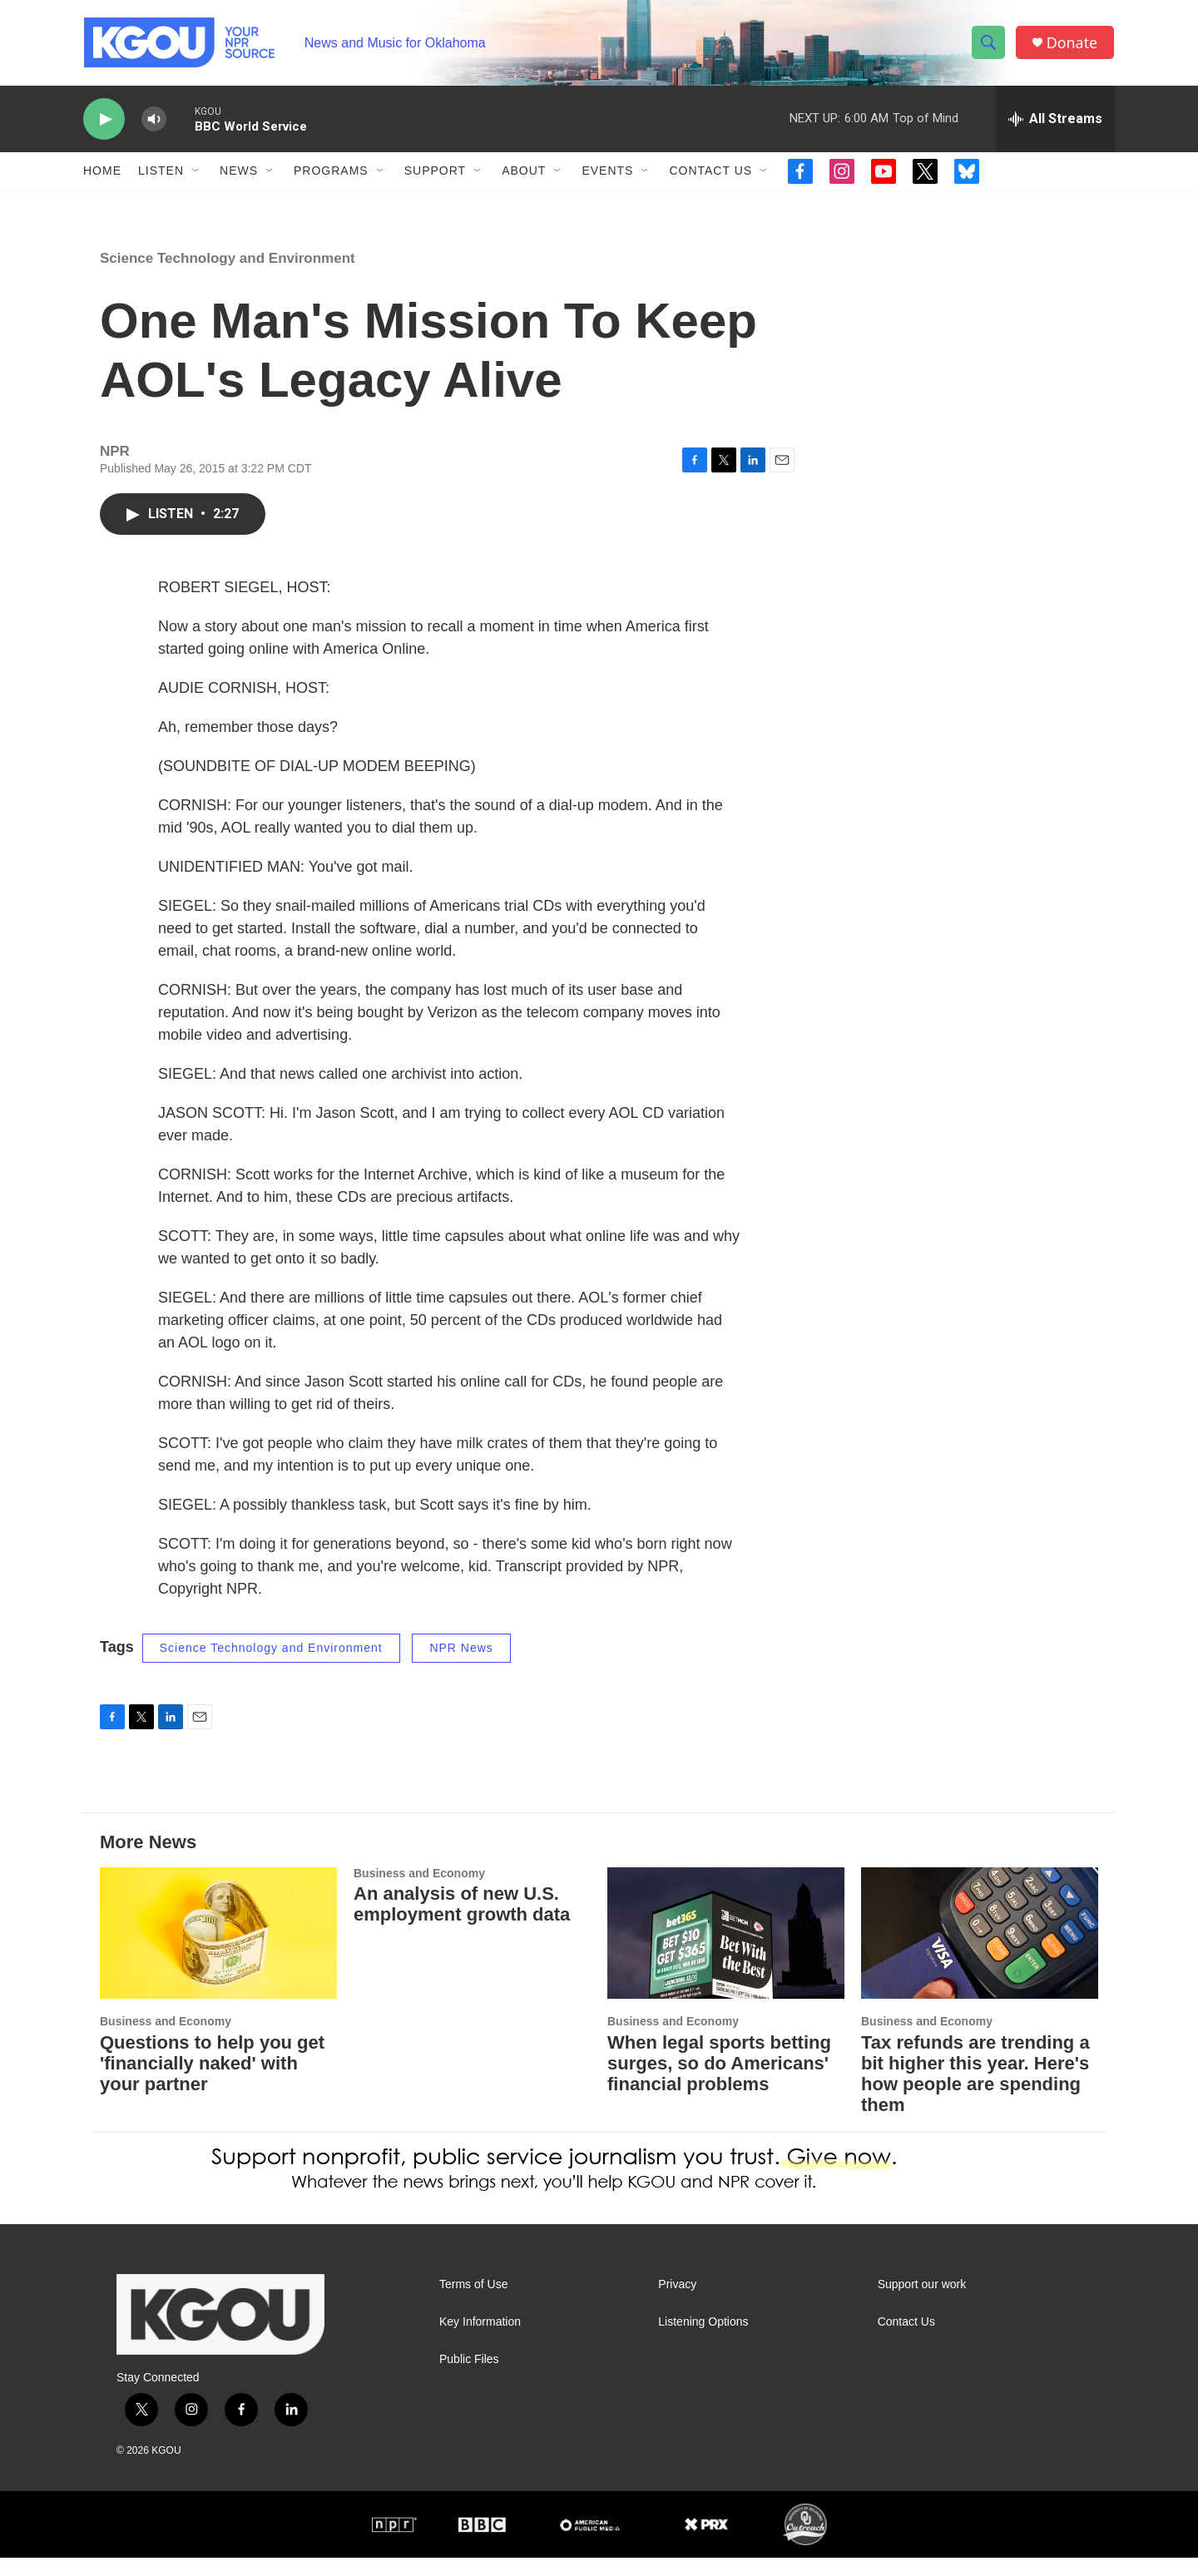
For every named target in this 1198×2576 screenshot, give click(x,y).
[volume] (154, 121)
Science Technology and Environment (227, 276)
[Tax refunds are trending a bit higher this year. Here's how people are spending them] (979, 1952)
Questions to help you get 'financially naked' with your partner (212, 2082)
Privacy (677, 2303)
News (239, 173)
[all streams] (1055, 120)
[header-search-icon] (988, 44)
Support (435, 173)
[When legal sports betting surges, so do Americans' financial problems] (725, 1952)
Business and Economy (165, 2040)
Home (102, 173)
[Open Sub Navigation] (196, 173)
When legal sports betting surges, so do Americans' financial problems (719, 2082)
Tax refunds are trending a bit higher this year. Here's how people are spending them (975, 2092)
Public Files (469, 2377)
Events (607, 173)
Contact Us (710, 173)
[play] (104, 121)
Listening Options (703, 2340)
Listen (161, 173)
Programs (331, 173)
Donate (1072, 43)
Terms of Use (473, 2303)
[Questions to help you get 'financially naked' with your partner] (218, 1952)
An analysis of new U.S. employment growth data (462, 1923)
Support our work (922, 2303)
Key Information (480, 2340)
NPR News (461, 1666)
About (524, 173)
